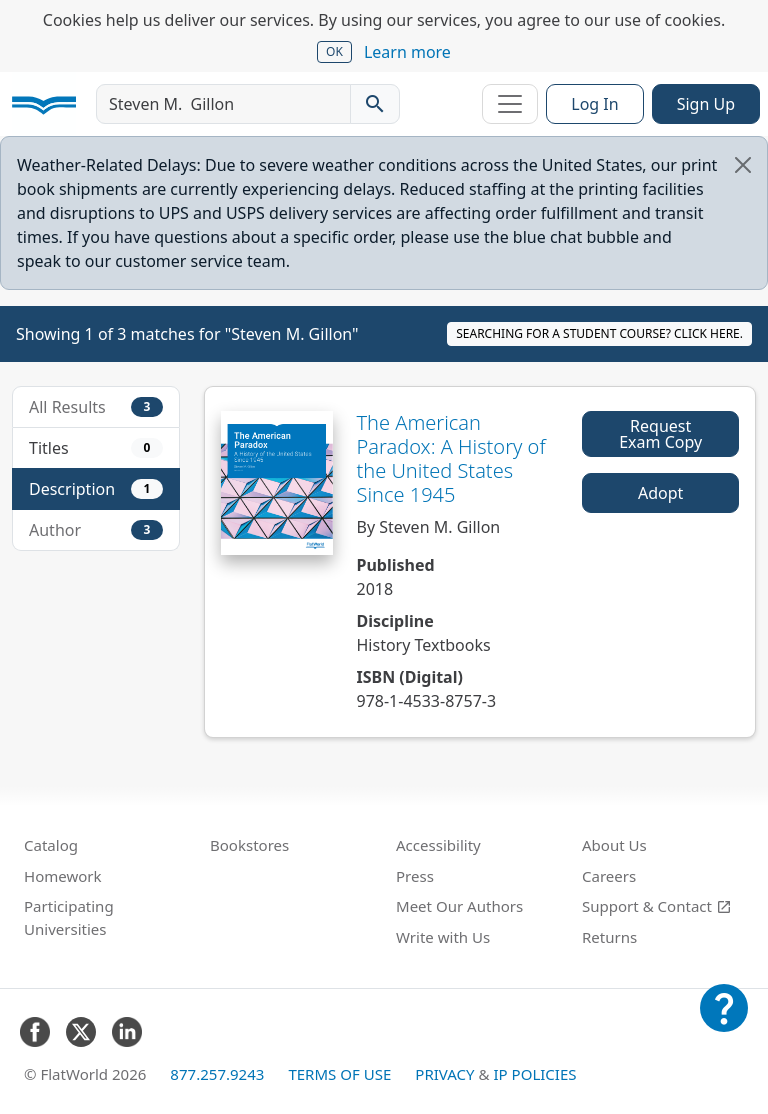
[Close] (743, 165)
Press (415, 876)
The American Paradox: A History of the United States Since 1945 (451, 458)
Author (96, 530)
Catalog (51, 845)
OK (334, 51)
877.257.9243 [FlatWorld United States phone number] (217, 1074)
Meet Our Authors (459, 906)
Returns (609, 937)
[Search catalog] (375, 104)
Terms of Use (339, 1074)
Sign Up (706, 104)
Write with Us (443, 937)
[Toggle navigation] (510, 104)
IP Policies (534, 1074)
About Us (614, 845)
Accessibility (438, 845)
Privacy (444, 1074)
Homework (63, 876)
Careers (609, 876)
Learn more (407, 52)
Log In (594, 104)
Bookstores (249, 845)
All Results (96, 407)
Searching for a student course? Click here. (599, 333)
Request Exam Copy (660, 434)
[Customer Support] (724, 1022)
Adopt (660, 493)
